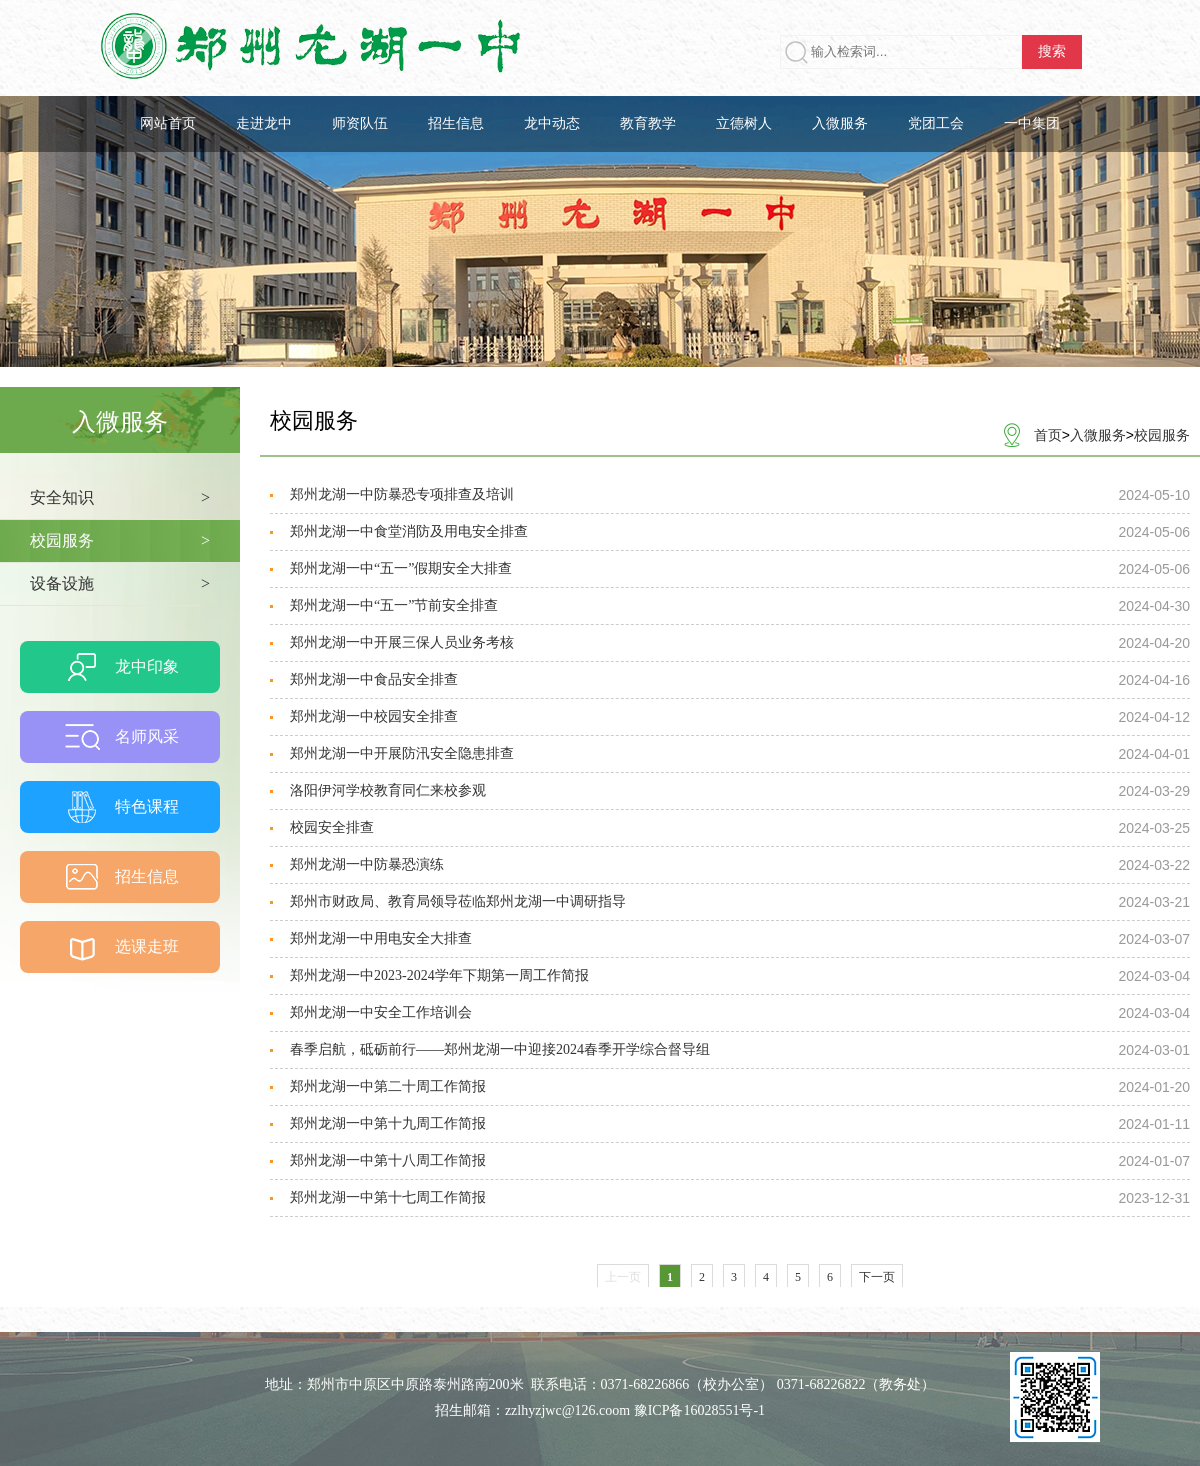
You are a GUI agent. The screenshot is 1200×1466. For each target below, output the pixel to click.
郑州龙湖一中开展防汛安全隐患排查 (402, 753)
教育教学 (648, 123)
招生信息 (456, 123)
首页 (1048, 435)
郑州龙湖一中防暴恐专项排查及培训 (402, 494)
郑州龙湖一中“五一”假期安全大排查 (401, 568)
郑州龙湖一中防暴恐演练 (367, 864)
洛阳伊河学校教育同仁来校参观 (388, 790)
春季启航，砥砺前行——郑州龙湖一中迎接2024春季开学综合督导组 (500, 1049)
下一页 (877, 1277)
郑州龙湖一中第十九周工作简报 (388, 1123)
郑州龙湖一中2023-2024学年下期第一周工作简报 (439, 975)
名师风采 (147, 736)
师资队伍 (360, 123)
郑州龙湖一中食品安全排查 (374, 679)
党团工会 (936, 123)
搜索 (1052, 51)
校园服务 (1162, 435)
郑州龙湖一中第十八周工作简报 (388, 1160)
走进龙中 (264, 123)
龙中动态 (552, 123)
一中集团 (1032, 123)
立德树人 (744, 123)
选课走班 (147, 946)
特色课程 (147, 806)
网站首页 (168, 123)
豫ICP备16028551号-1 (699, 1410)
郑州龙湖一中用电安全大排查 (381, 938)
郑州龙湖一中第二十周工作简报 (388, 1086)
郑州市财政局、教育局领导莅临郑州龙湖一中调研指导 (458, 901)
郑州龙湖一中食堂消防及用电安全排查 (409, 531)
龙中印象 (147, 666)
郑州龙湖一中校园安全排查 (374, 716)
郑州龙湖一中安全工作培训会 (381, 1012)
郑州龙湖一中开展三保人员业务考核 (402, 642)
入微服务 (840, 123)
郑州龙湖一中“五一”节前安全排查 (394, 605)
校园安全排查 (332, 827)
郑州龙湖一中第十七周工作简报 (388, 1197)
